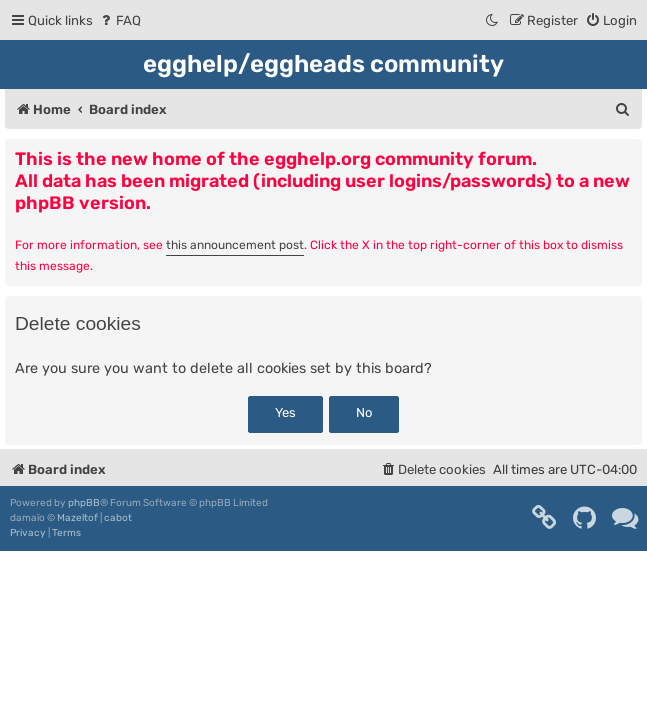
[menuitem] (119, 20)
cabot (118, 518)
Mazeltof (77, 518)
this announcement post (235, 245)
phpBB (84, 503)
